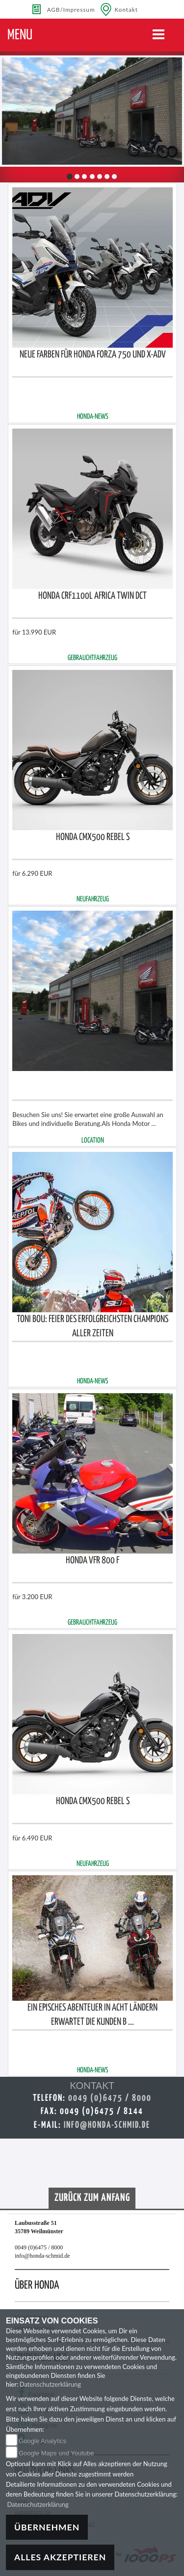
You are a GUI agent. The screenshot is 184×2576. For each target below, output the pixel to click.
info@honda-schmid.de (107, 2125)
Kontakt (126, 9)
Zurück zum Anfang (92, 2198)
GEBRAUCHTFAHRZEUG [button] (92, 658)
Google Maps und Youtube (56, 2453)
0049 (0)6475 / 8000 (110, 2098)
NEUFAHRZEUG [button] (93, 899)
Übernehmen (46, 2527)
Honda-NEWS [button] (92, 416)
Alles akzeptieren (60, 2557)
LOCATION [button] (92, 1140)
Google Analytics (42, 2441)
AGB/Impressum (71, 9)
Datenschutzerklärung (50, 2384)
